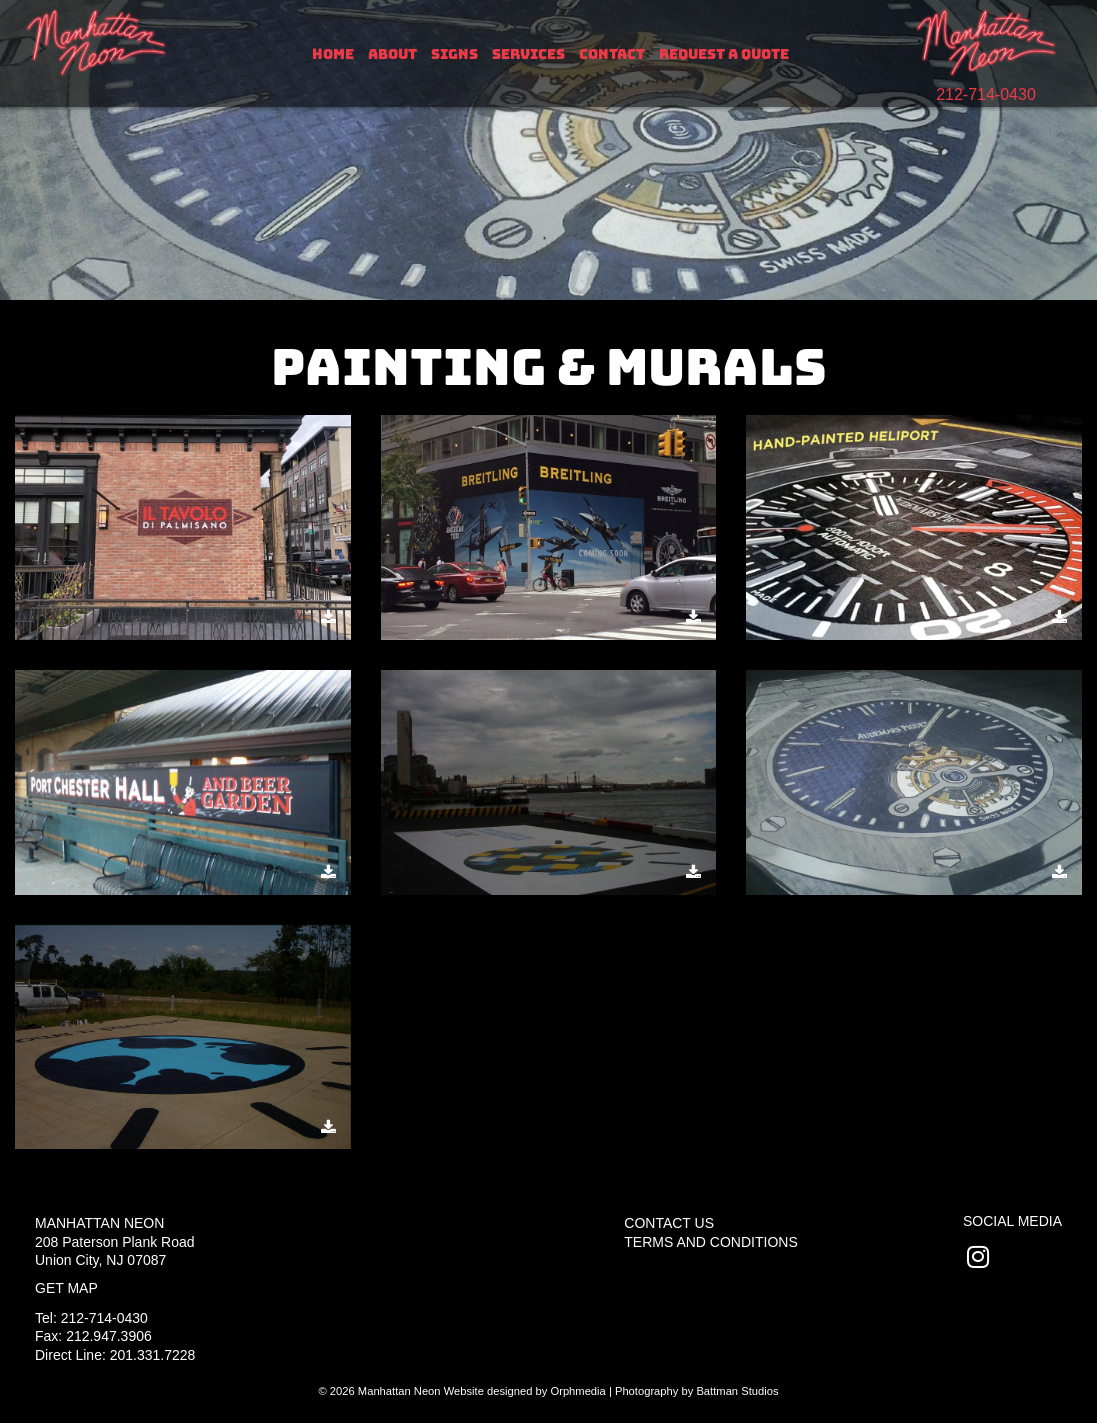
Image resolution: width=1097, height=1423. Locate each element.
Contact (612, 54)
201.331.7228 (153, 1355)
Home (333, 54)
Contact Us (669, 1223)
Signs (454, 54)
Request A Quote (724, 54)
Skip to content (81, 12)
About (392, 54)
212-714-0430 (986, 94)
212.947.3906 (109, 1336)
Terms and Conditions (710, 1242)
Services (528, 54)
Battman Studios (737, 1391)
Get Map (66, 1288)
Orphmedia (577, 1391)
